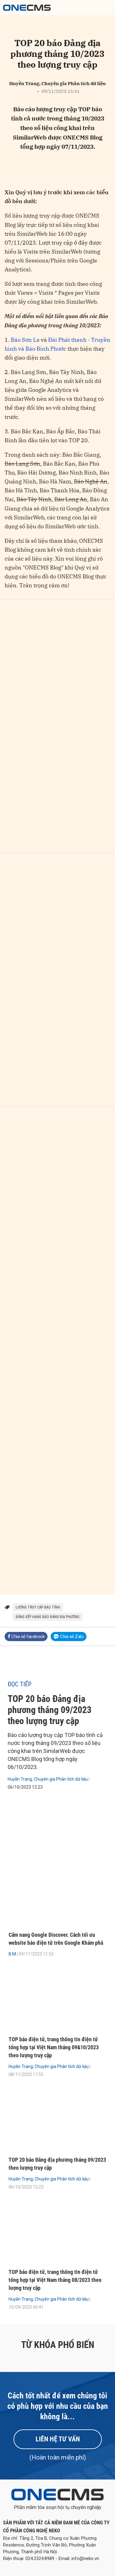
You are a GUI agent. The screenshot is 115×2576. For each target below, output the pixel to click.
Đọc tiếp (20, 1684)
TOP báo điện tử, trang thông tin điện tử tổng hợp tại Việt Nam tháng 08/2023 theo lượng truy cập (55, 2280)
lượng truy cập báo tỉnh (38, 1607)
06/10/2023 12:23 (25, 1787)
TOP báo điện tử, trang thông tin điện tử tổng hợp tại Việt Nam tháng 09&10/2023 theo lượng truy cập (54, 2047)
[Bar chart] (57, 726)
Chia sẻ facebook (26, 1636)
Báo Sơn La (25, 339)
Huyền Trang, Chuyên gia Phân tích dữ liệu (48, 1779)
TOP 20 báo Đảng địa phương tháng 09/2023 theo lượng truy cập (49, 1709)
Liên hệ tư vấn (58, 2439)
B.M (12, 1954)
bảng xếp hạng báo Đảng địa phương (47, 1617)
